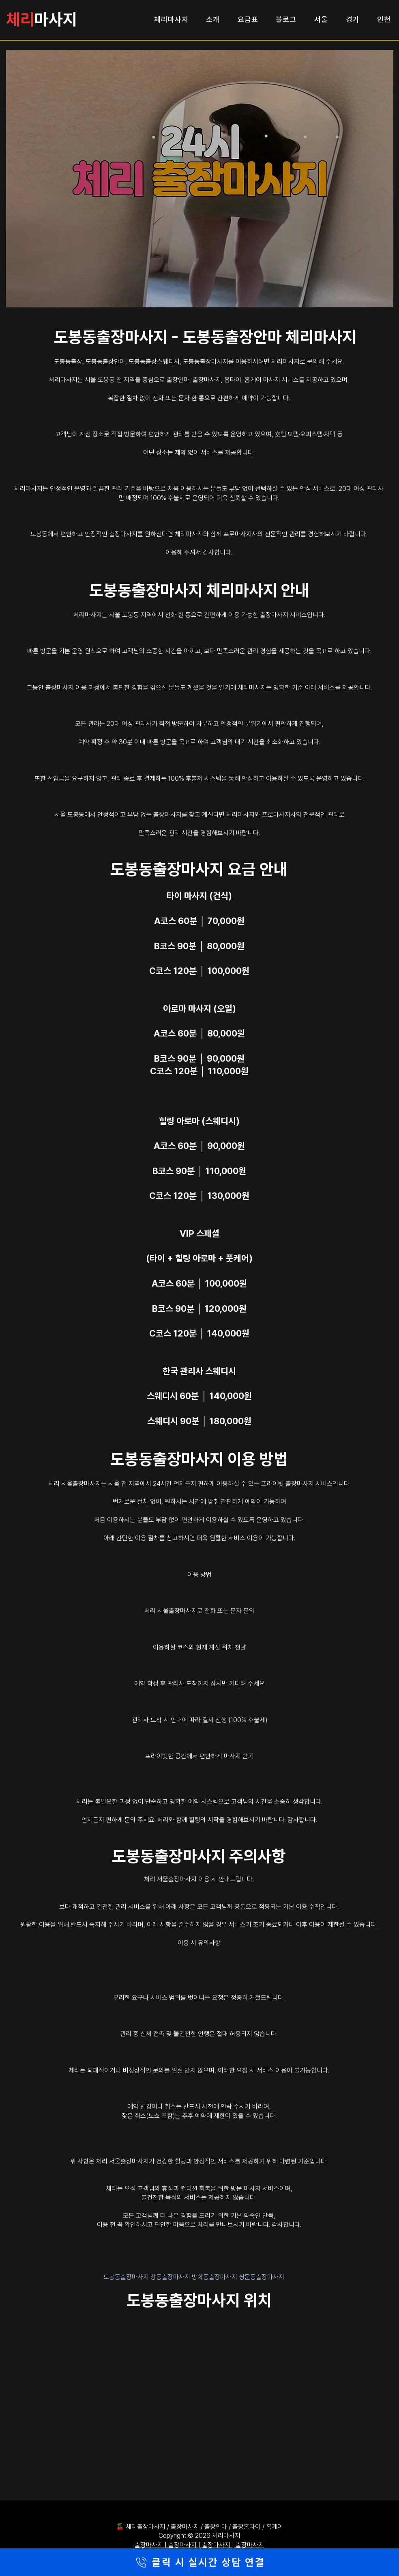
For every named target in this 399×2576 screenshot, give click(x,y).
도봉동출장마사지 (126, 2277)
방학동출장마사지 (215, 2277)
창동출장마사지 (171, 2277)
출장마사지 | (151, 2545)
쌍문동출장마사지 (261, 2277)
